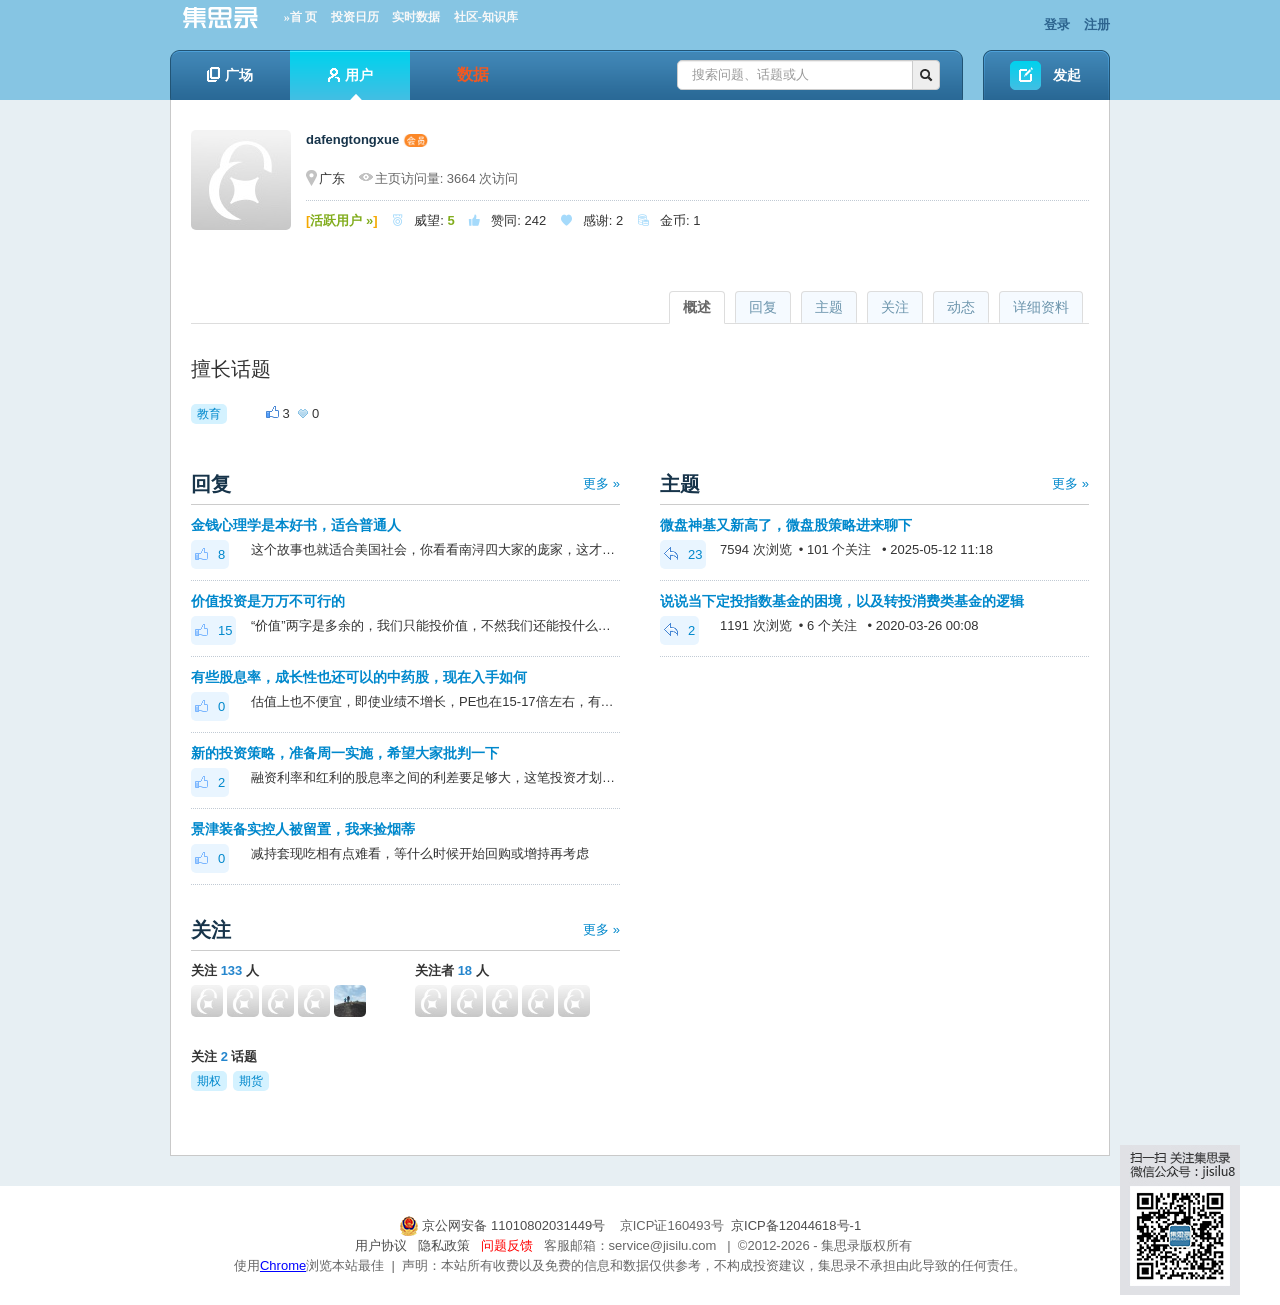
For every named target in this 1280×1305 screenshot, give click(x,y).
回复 (763, 307)
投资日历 (355, 17)
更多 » (601, 483)
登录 (1057, 24)
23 (683, 554)
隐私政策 (444, 1245)
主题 (829, 307)
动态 (961, 307)
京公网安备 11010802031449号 (504, 1225)
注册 (1097, 24)
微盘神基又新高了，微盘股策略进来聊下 (786, 525)
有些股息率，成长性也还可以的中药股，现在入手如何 (359, 677)
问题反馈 (507, 1245)
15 (213, 630)
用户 (350, 83)
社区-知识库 (486, 17)
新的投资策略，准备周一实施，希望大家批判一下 (345, 753)
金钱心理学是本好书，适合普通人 (296, 525)
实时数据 (416, 17)
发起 (1067, 75)
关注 (895, 307)
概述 (697, 307)
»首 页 (300, 17)
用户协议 (381, 1245)
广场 (230, 75)
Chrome (283, 1265)
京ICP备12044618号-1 (796, 1225)
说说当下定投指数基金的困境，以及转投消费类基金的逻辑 (842, 601)
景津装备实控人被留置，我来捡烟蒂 (303, 829)
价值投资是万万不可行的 (268, 601)
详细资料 (1041, 307)
